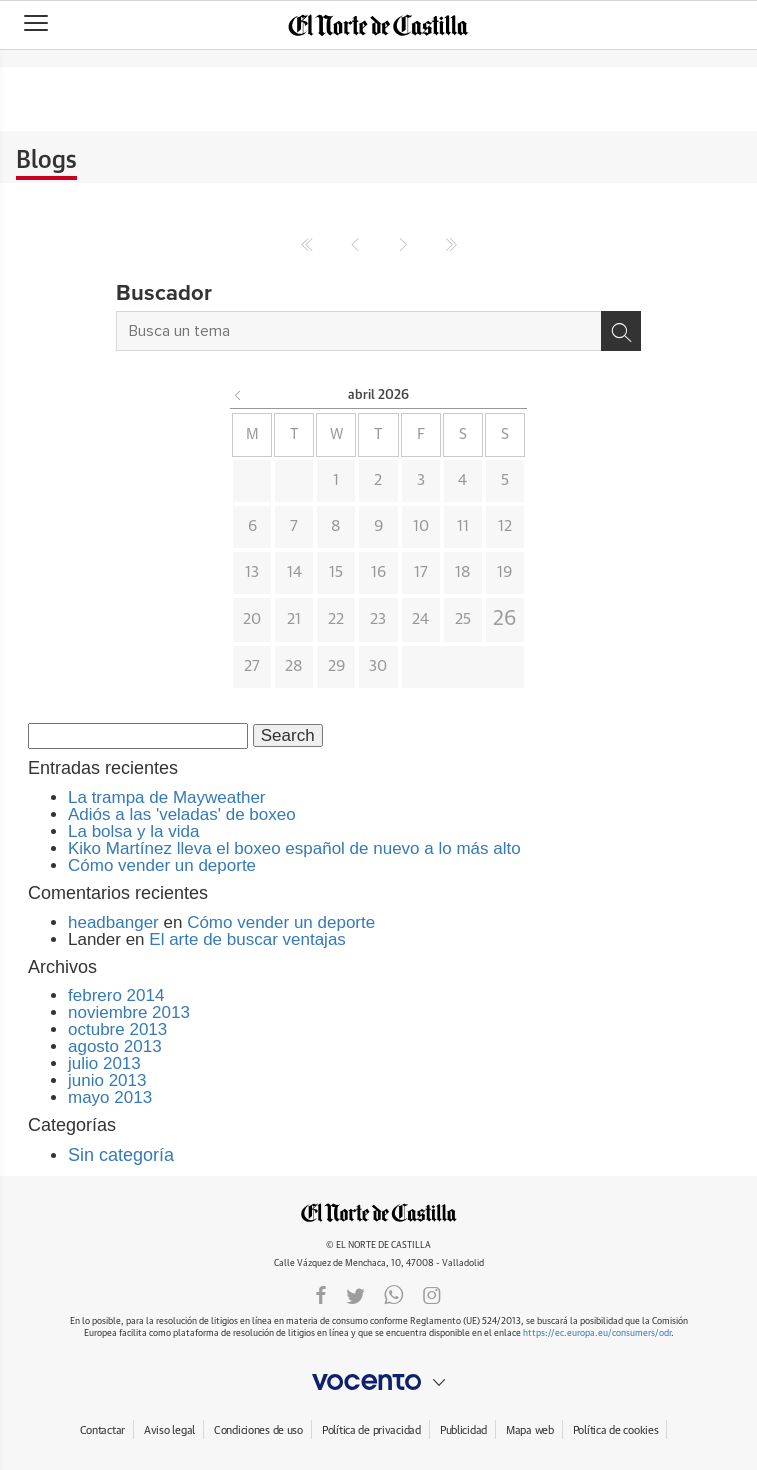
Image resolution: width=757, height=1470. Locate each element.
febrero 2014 (116, 995)
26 (505, 619)
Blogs (46, 161)
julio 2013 (104, 1063)
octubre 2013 (117, 1029)
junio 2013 (107, 1080)
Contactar (102, 1430)
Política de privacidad (371, 1430)
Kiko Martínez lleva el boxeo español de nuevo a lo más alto (294, 848)
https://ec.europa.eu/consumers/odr (597, 1333)
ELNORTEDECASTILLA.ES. (379, 1213)
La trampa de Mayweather (167, 797)
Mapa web (530, 1430)
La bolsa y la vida (133, 831)
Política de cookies (616, 1430)
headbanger (113, 922)
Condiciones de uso (258, 1430)
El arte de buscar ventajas (247, 939)
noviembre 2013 (129, 1012)
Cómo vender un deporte (162, 865)
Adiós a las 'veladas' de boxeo (182, 814)
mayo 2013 (110, 1097)
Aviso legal (169, 1430)
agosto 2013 (115, 1046)
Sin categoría (121, 1155)
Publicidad (463, 1430)
